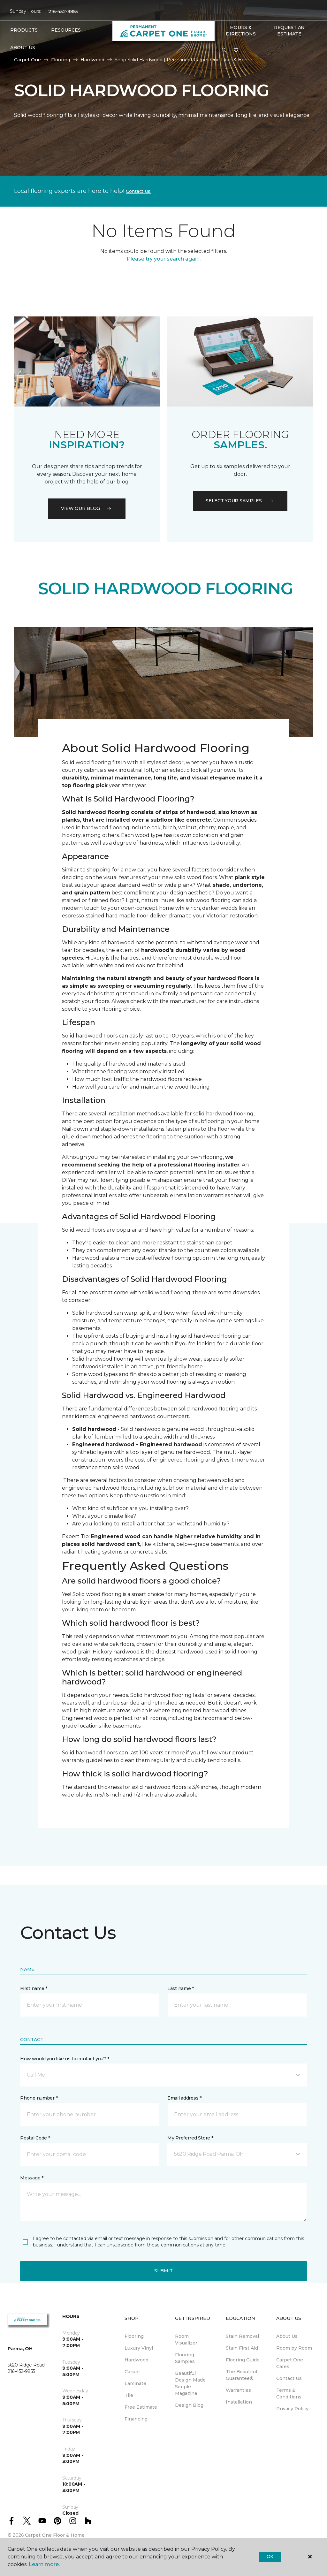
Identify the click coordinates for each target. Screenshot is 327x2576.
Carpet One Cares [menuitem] (289, 2363)
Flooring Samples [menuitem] (185, 2358)
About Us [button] (22, 47)
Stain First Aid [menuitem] (242, 2348)
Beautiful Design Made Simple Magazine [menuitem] (190, 2383)
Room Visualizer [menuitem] (186, 2339)
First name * (33, 1988)
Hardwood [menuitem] (136, 2360)
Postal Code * (35, 2138)
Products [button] (24, 30)
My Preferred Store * (190, 2138)
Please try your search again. (164, 259)
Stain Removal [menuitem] (242, 2336)
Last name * (180, 1988)
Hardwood (92, 60)
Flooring (60, 60)
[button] (224, 50)
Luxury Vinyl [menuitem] (139, 2348)
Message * (31, 2178)
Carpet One (27, 60)
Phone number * (38, 2098)
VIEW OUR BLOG (87, 508)
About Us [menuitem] (287, 2336)
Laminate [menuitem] (135, 2383)
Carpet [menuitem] (132, 2372)
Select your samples (240, 501)
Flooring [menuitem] (134, 2336)
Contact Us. (138, 191)
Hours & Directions (240, 31)
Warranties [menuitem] (238, 2390)
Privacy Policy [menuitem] (292, 2409)
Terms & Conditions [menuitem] (288, 2393)
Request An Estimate (289, 31)
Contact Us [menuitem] (289, 2378)
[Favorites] (236, 50)
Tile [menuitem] (129, 2395)
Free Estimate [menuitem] (141, 2407)
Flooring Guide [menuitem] (243, 2360)
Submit (163, 2271)
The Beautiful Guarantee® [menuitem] (241, 2375)
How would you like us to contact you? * (64, 2058)
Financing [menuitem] (136, 2419)
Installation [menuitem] (239, 2402)
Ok (270, 2556)
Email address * (184, 2098)
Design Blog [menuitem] (189, 2405)
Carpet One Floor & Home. (55, 2535)
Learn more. (44, 2564)
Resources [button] (66, 30)
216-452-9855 (63, 11)
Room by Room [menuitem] (294, 2348)
